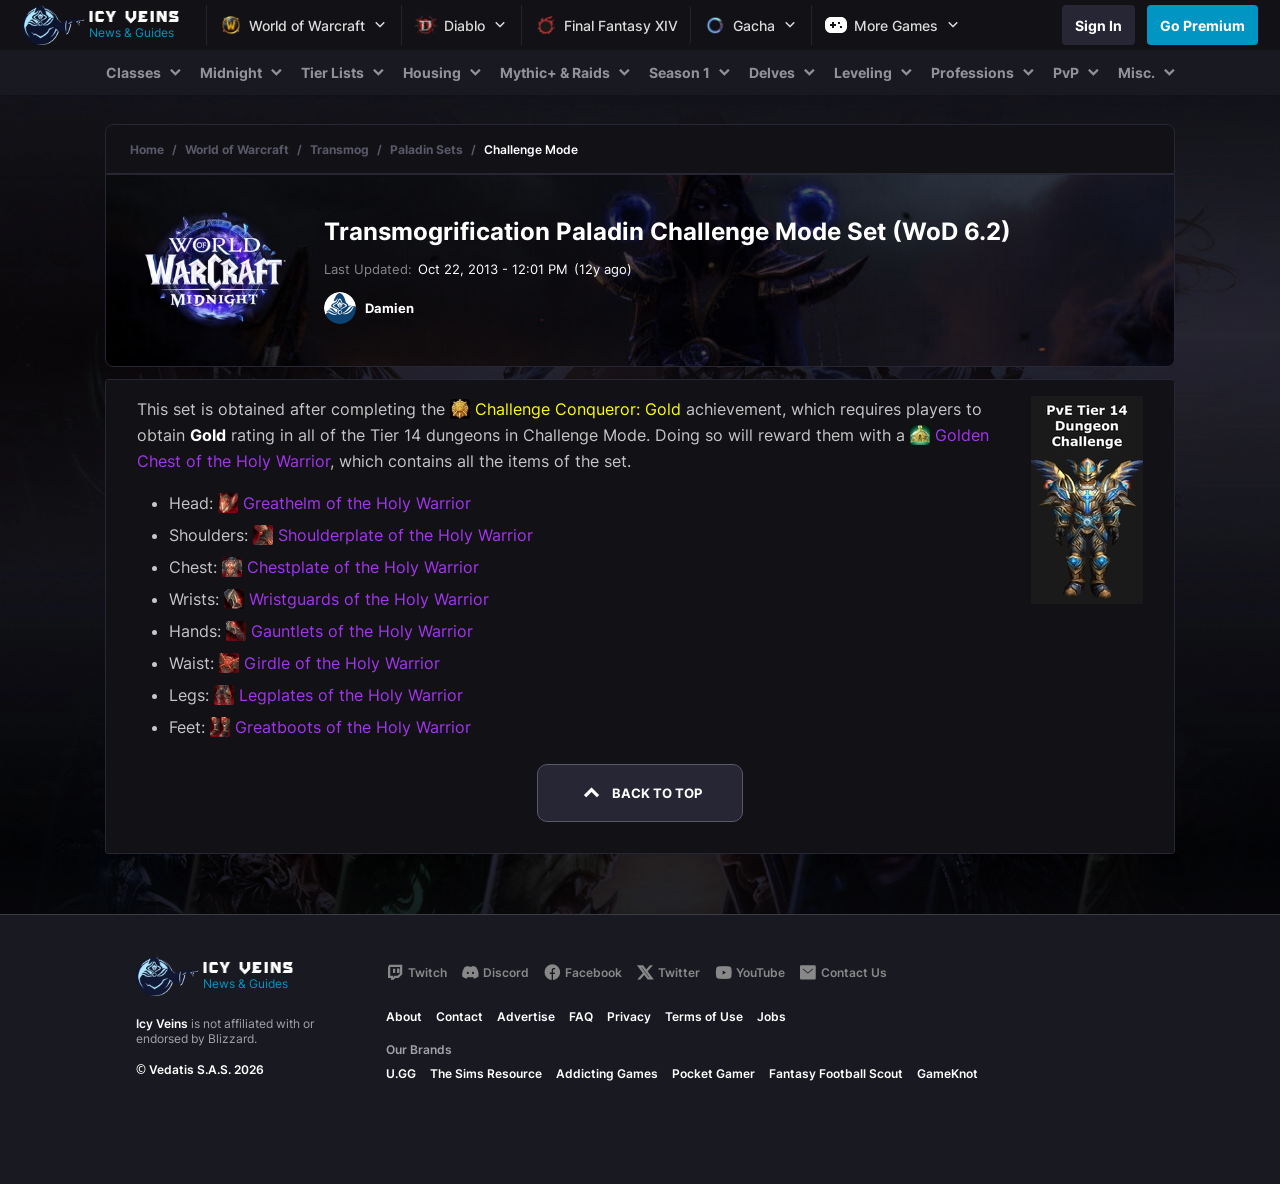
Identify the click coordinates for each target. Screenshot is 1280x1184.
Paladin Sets (426, 149)
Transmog (339, 149)
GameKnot (947, 1073)
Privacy (629, 1016)
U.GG (401, 1073)
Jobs (771, 1016)
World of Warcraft (237, 149)
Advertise (526, 1016)
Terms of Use (704, 1016)
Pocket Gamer (713, 1073)
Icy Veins (162, 1023)
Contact (459, 1016)
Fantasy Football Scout (836, 1073)
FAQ (581, 1016)
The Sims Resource (486, 1073)
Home (147, 149)
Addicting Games (607, 1073)
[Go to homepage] (110, 25)
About (404, 1016)
